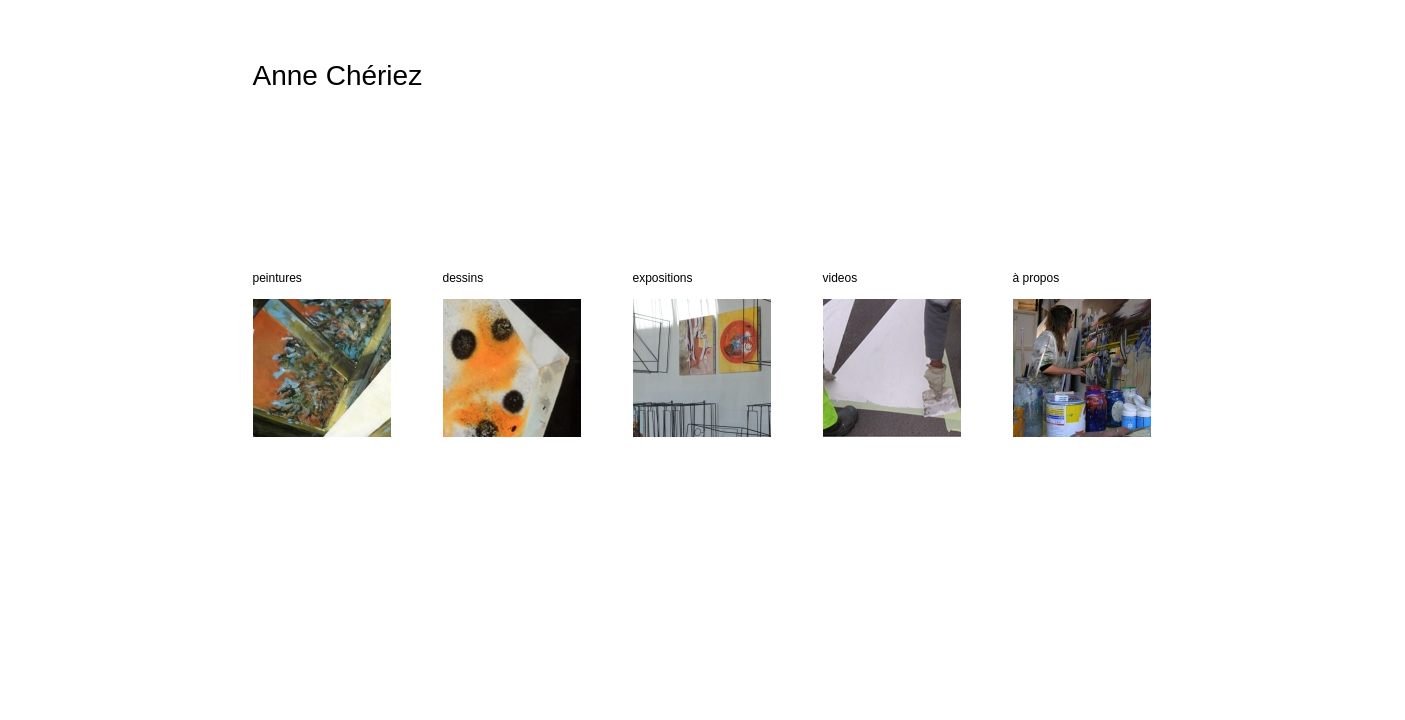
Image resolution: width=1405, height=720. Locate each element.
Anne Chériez (338, 75)
